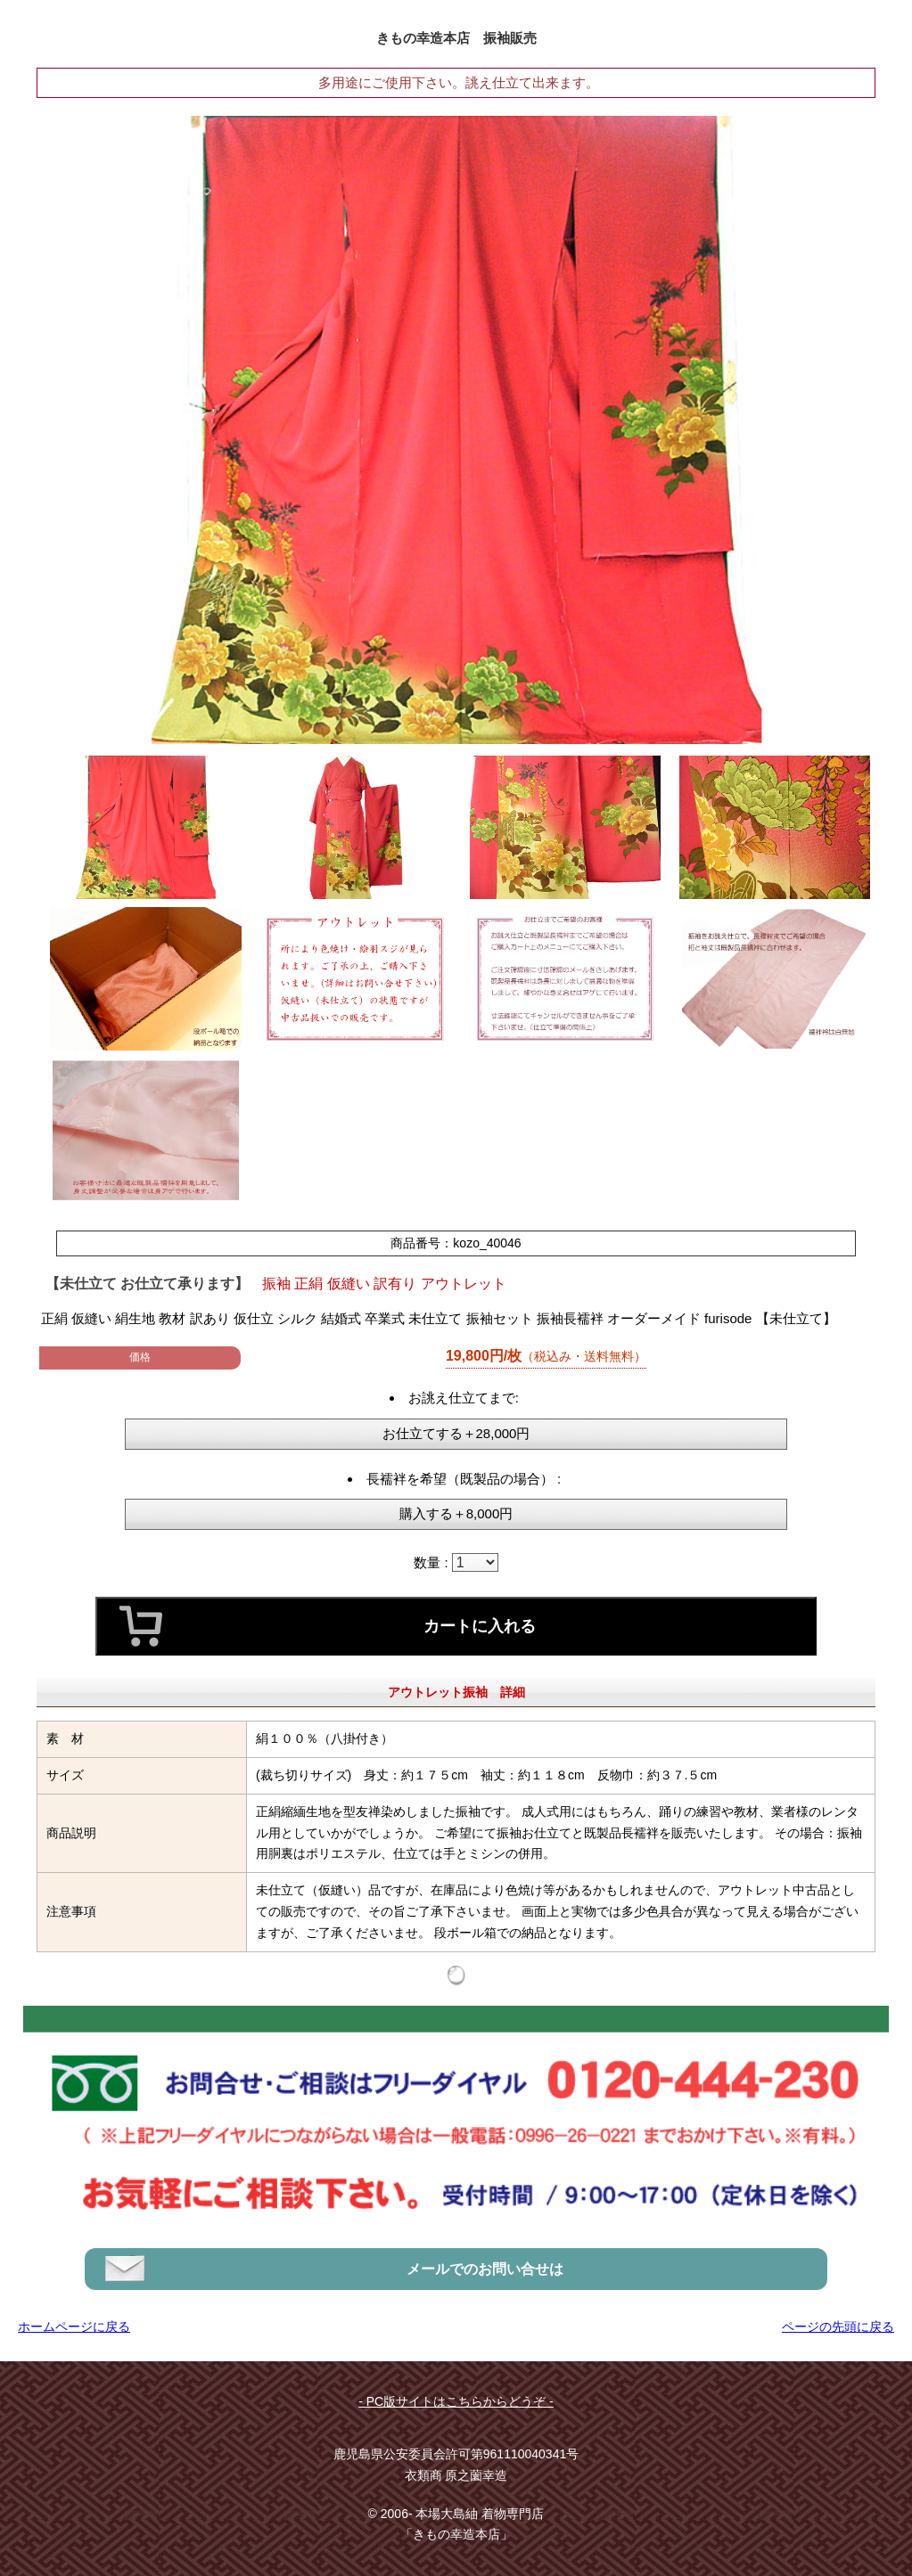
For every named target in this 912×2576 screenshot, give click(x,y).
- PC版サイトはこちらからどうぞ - (456, 2401)
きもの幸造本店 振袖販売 (456, 37)
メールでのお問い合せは (485, 2269)
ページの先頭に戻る (838, 2326)
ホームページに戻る (74, 2326)
